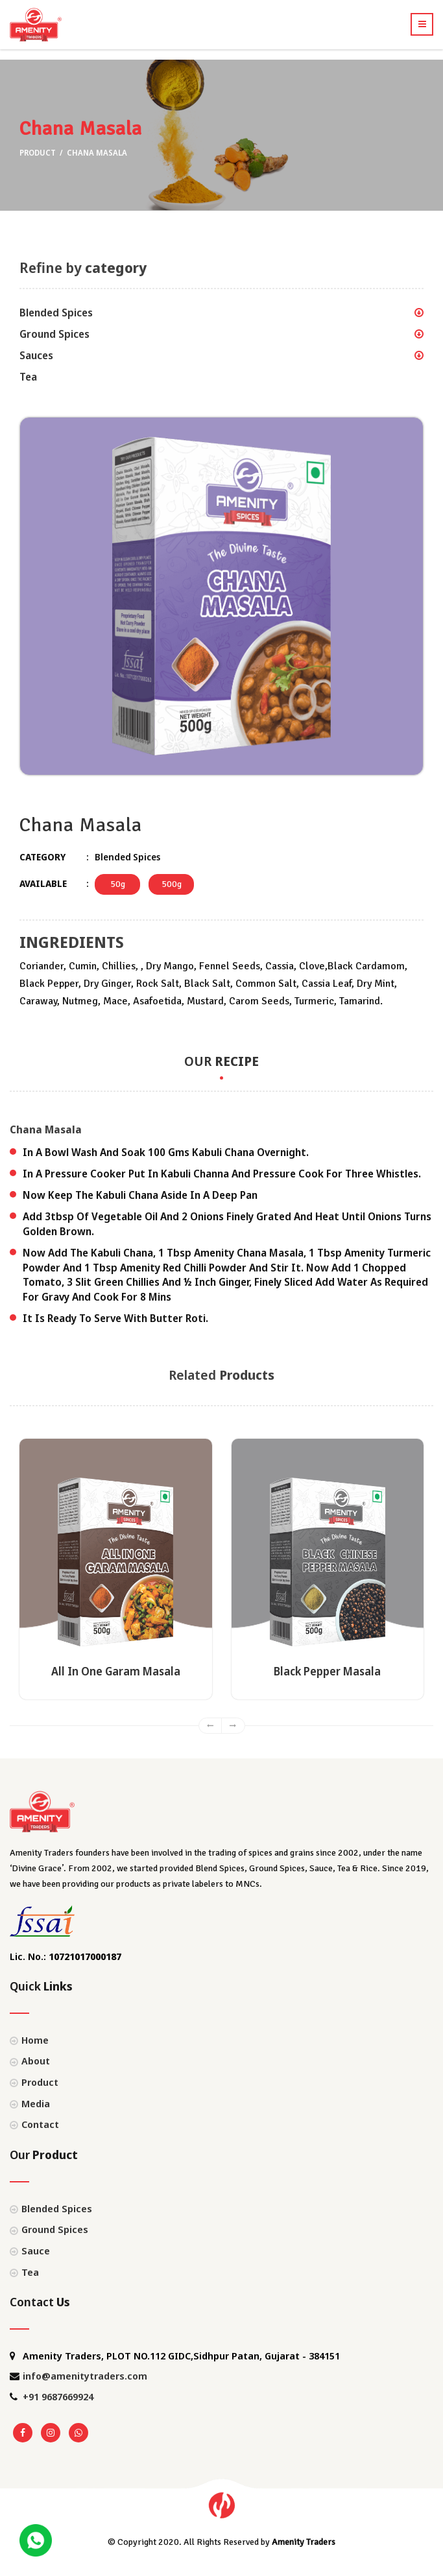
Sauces (36, 355)
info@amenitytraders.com (85, 2375)
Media (35, 2103)
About (35, 2060)
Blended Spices (56, 312)
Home (35, 2039)
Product (38, 152)
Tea (28, 377)
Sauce (35, 2250)
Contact (40, 2124)
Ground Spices (54, 334)
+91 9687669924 (58, 2396)
